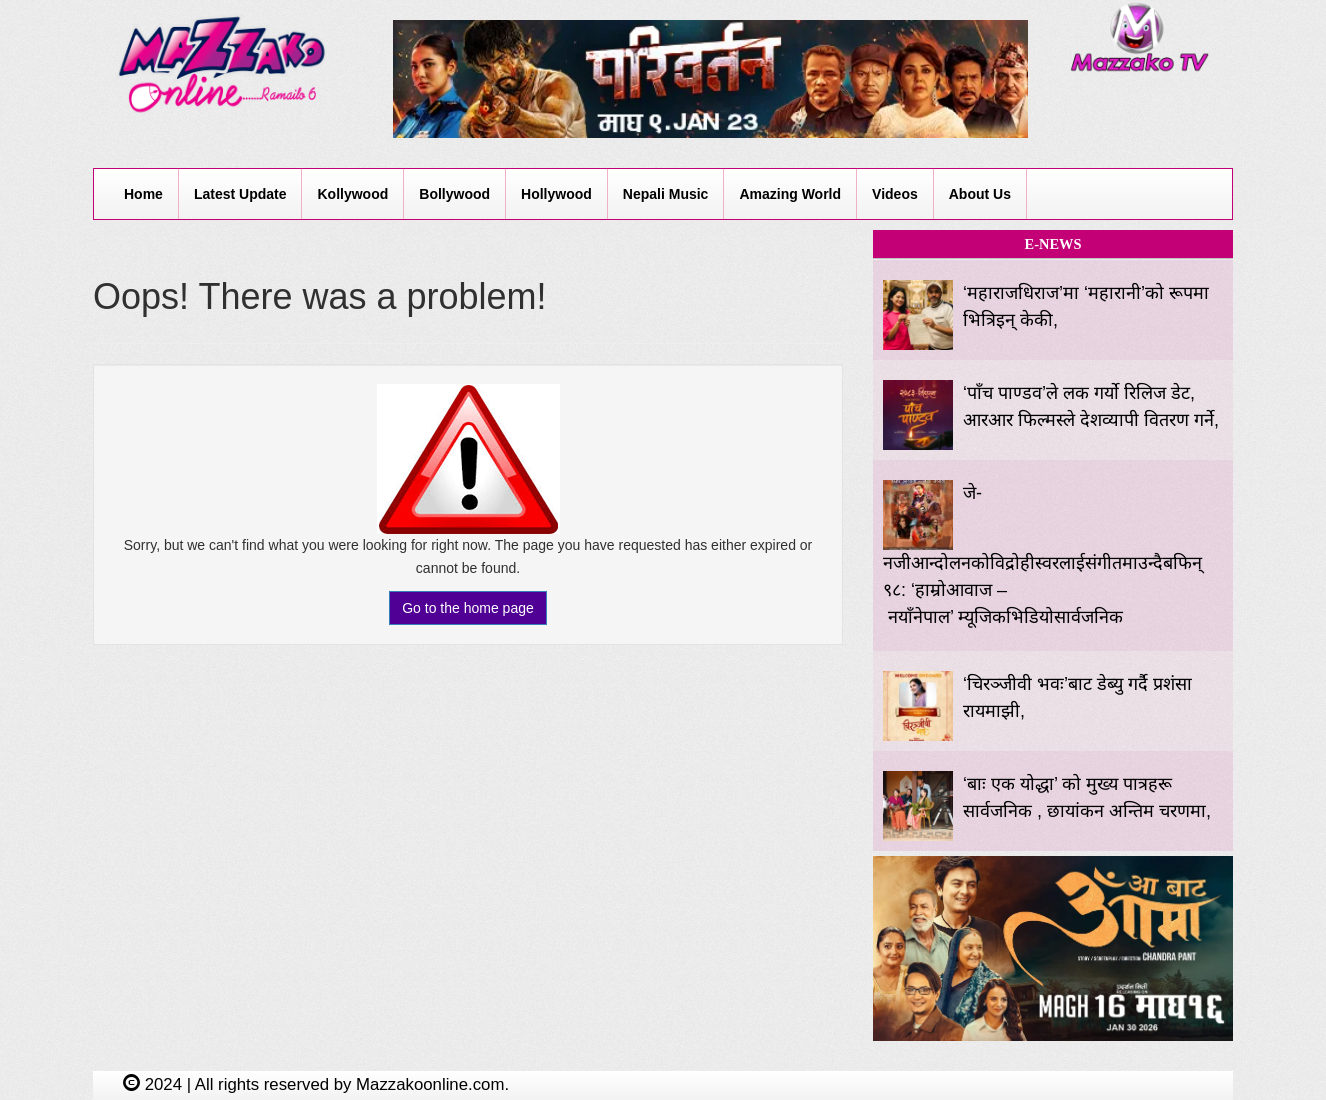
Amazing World (790, 194)
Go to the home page (468, 608)
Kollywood (352, 194)
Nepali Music (666, 194)
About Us (980, 194)
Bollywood (454, 194)
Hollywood (556, 194)
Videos (895, 194)
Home (143, 194)
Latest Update (240, 194)
